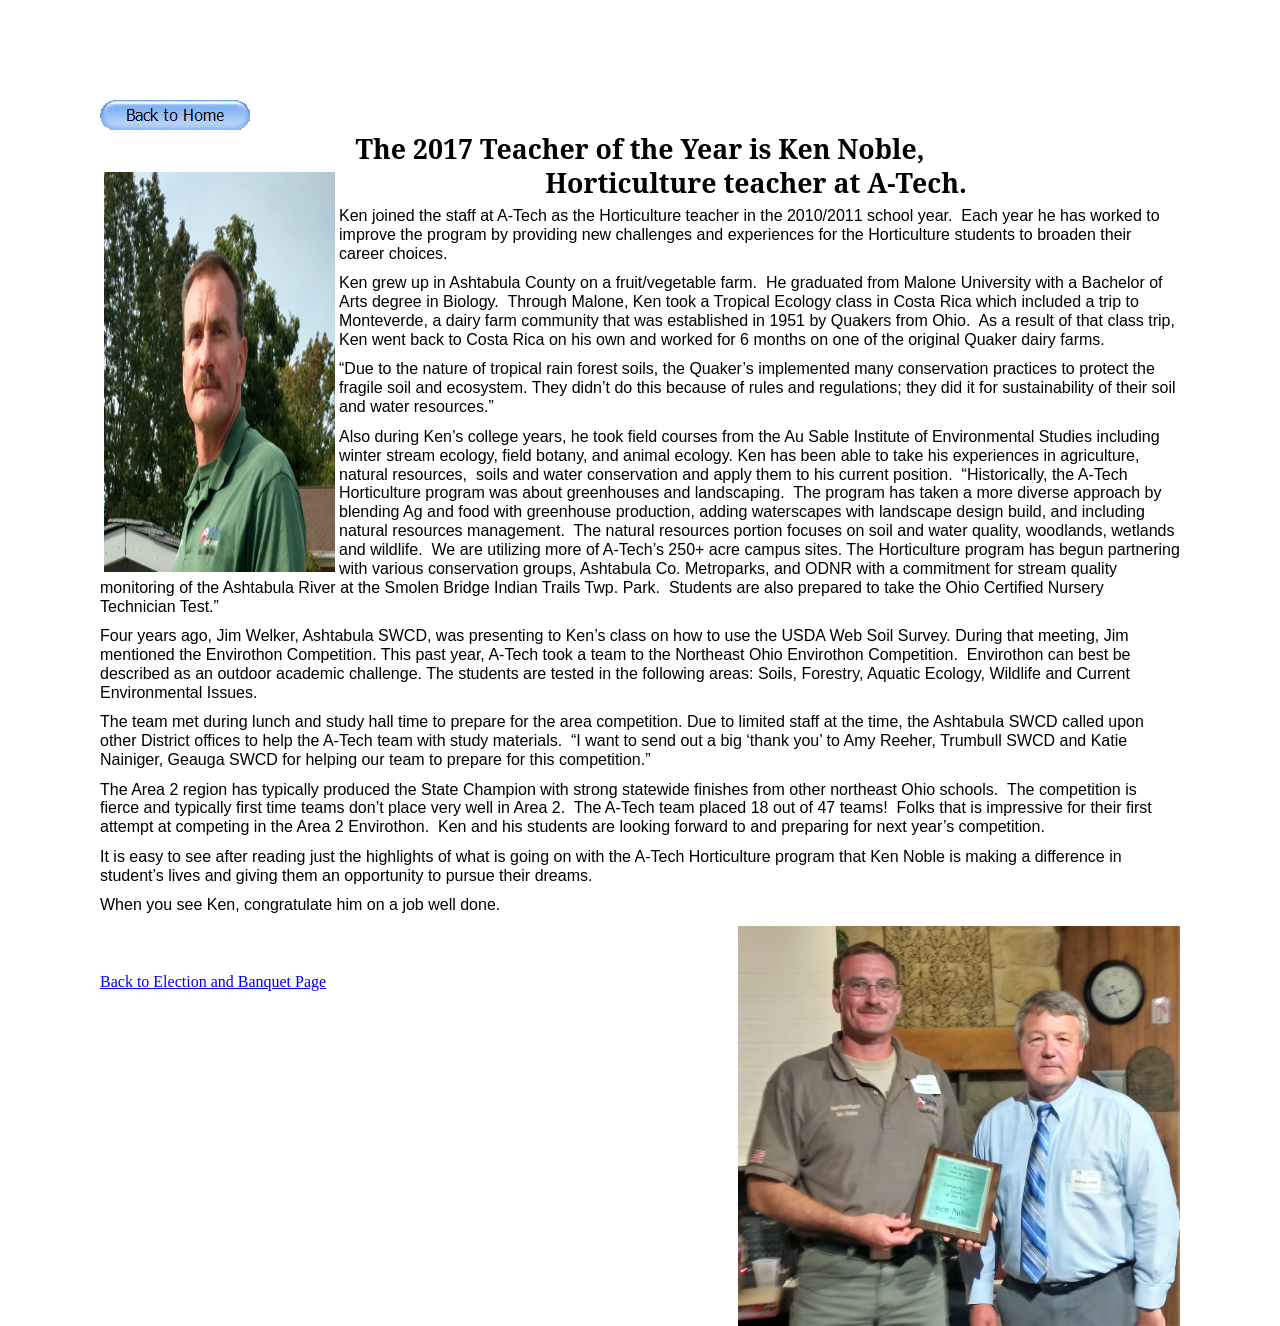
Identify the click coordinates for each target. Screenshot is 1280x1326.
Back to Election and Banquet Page (213, 981)
